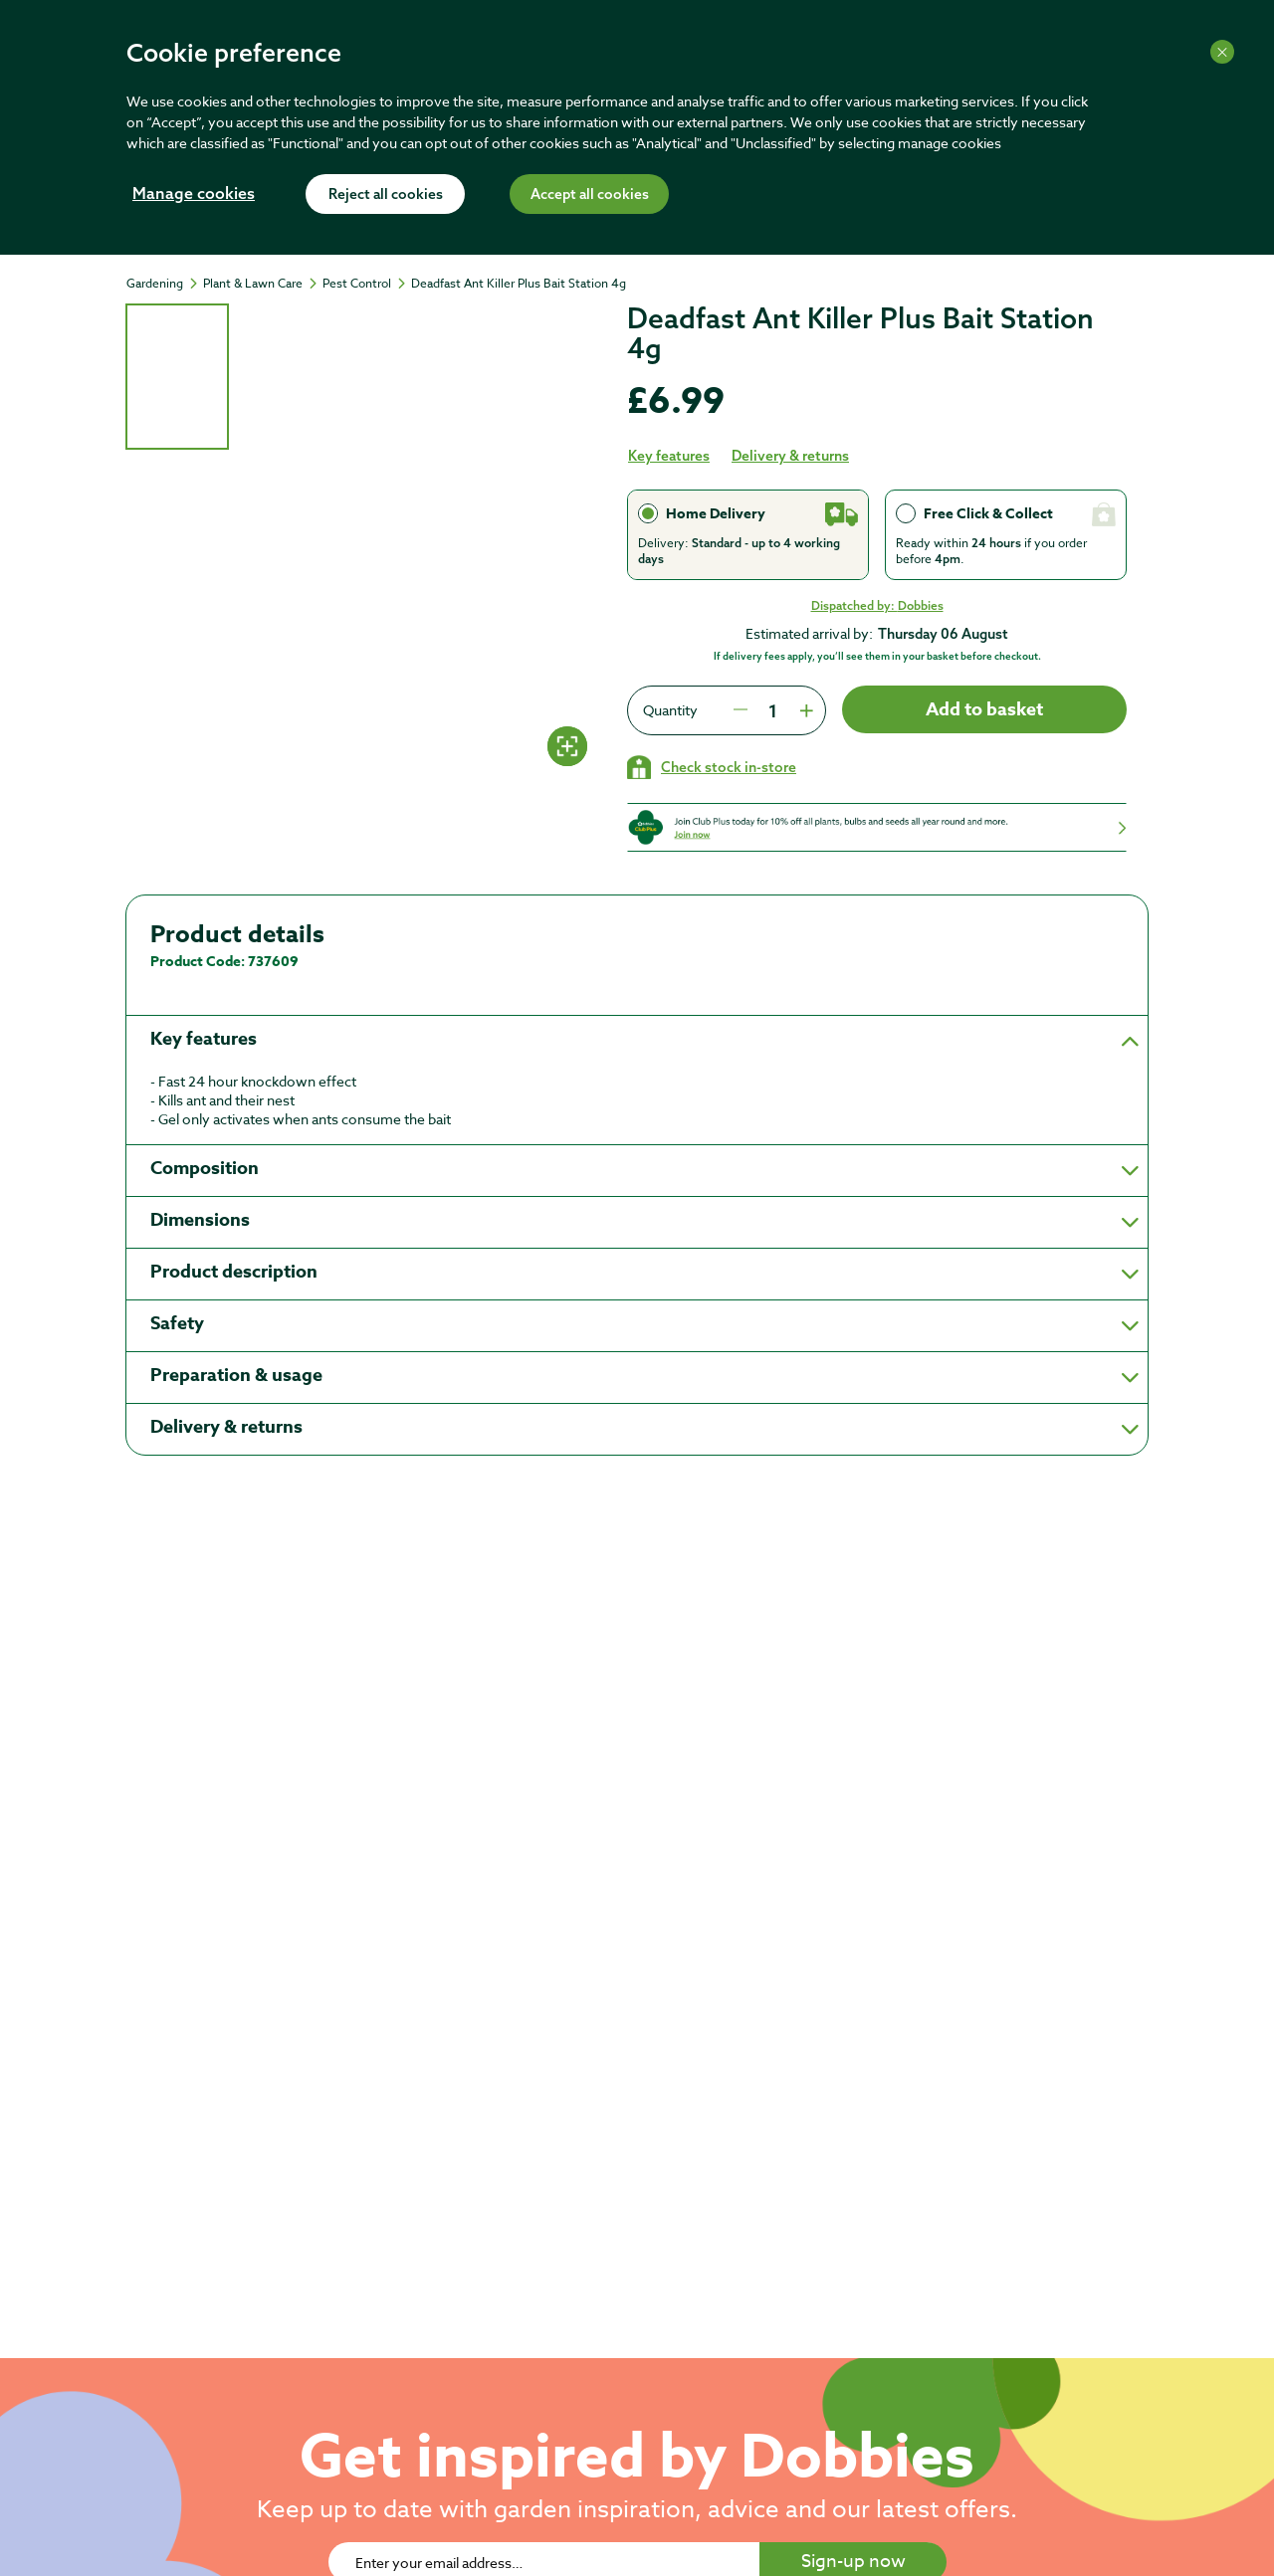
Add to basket (984, 709)
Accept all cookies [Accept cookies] (590, 195)
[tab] (177, 376)
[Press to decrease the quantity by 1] (740, 710)
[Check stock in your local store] (711, 767)
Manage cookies (193, 195)
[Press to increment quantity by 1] (804, 710)
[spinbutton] (772, 710)
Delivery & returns (790, 456)
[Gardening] (163, 284)
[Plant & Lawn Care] (261, 284)
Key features (669, 456)
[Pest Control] (365, 284)
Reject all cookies (385, 195)
